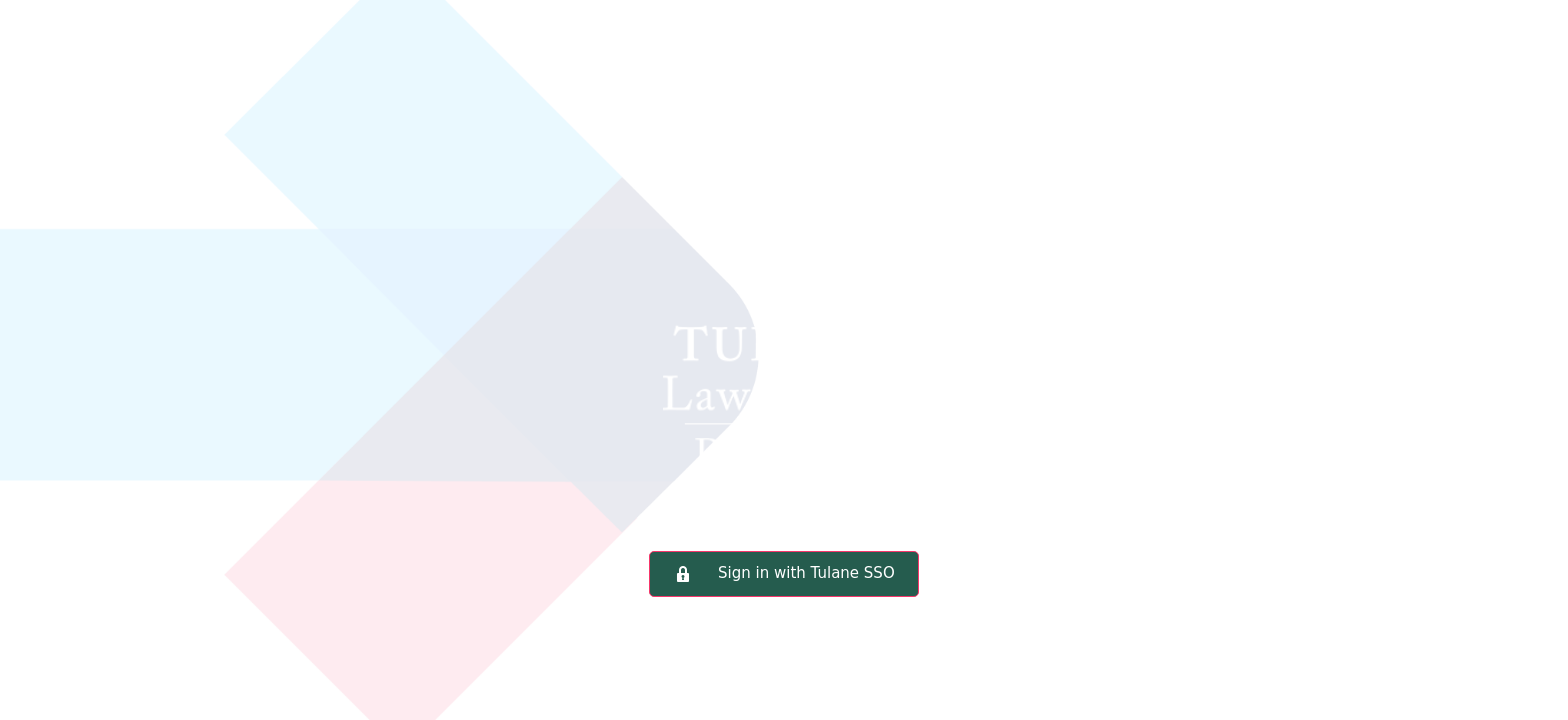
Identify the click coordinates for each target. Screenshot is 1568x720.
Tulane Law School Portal (784, 304)
